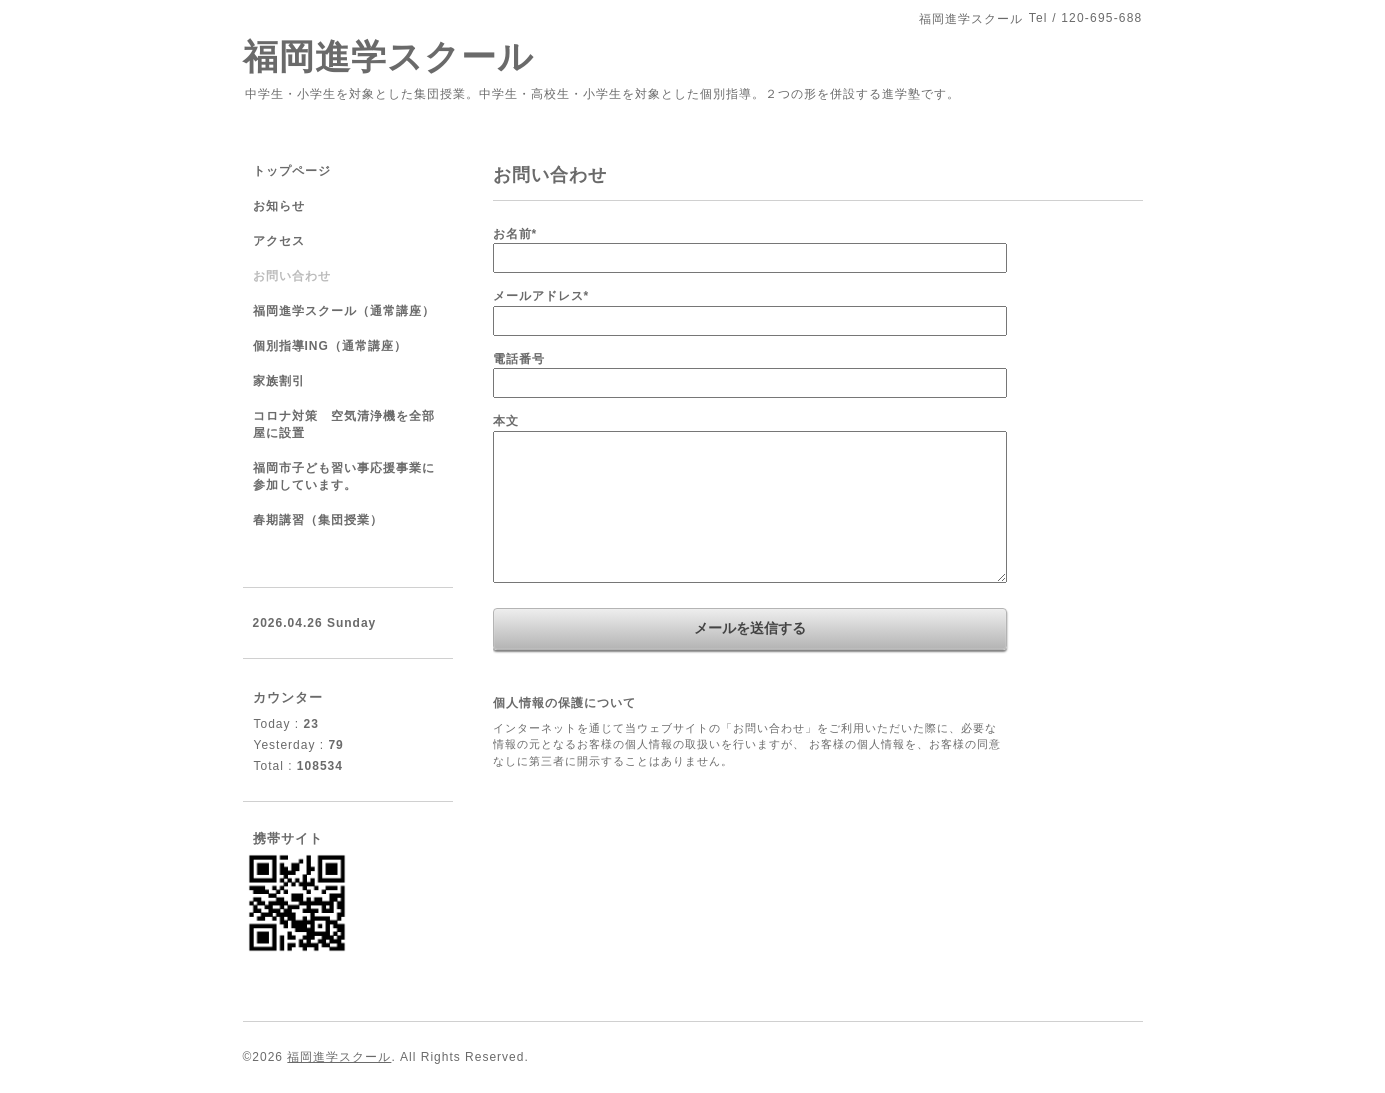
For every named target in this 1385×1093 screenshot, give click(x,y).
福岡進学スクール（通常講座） (344, 311)
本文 (506, 421)
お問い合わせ (292, 276)
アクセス (279, 241)
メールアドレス (541, 296)
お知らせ (279, 206)
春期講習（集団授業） (318, 520)
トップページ (292, 171)
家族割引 (279, 381)
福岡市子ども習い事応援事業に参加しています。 (344, 476)
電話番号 (519, 359)
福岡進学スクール (388, 56)
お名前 (515, 234)
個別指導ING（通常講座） (330, 346)
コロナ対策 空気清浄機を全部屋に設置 (344, 424)
